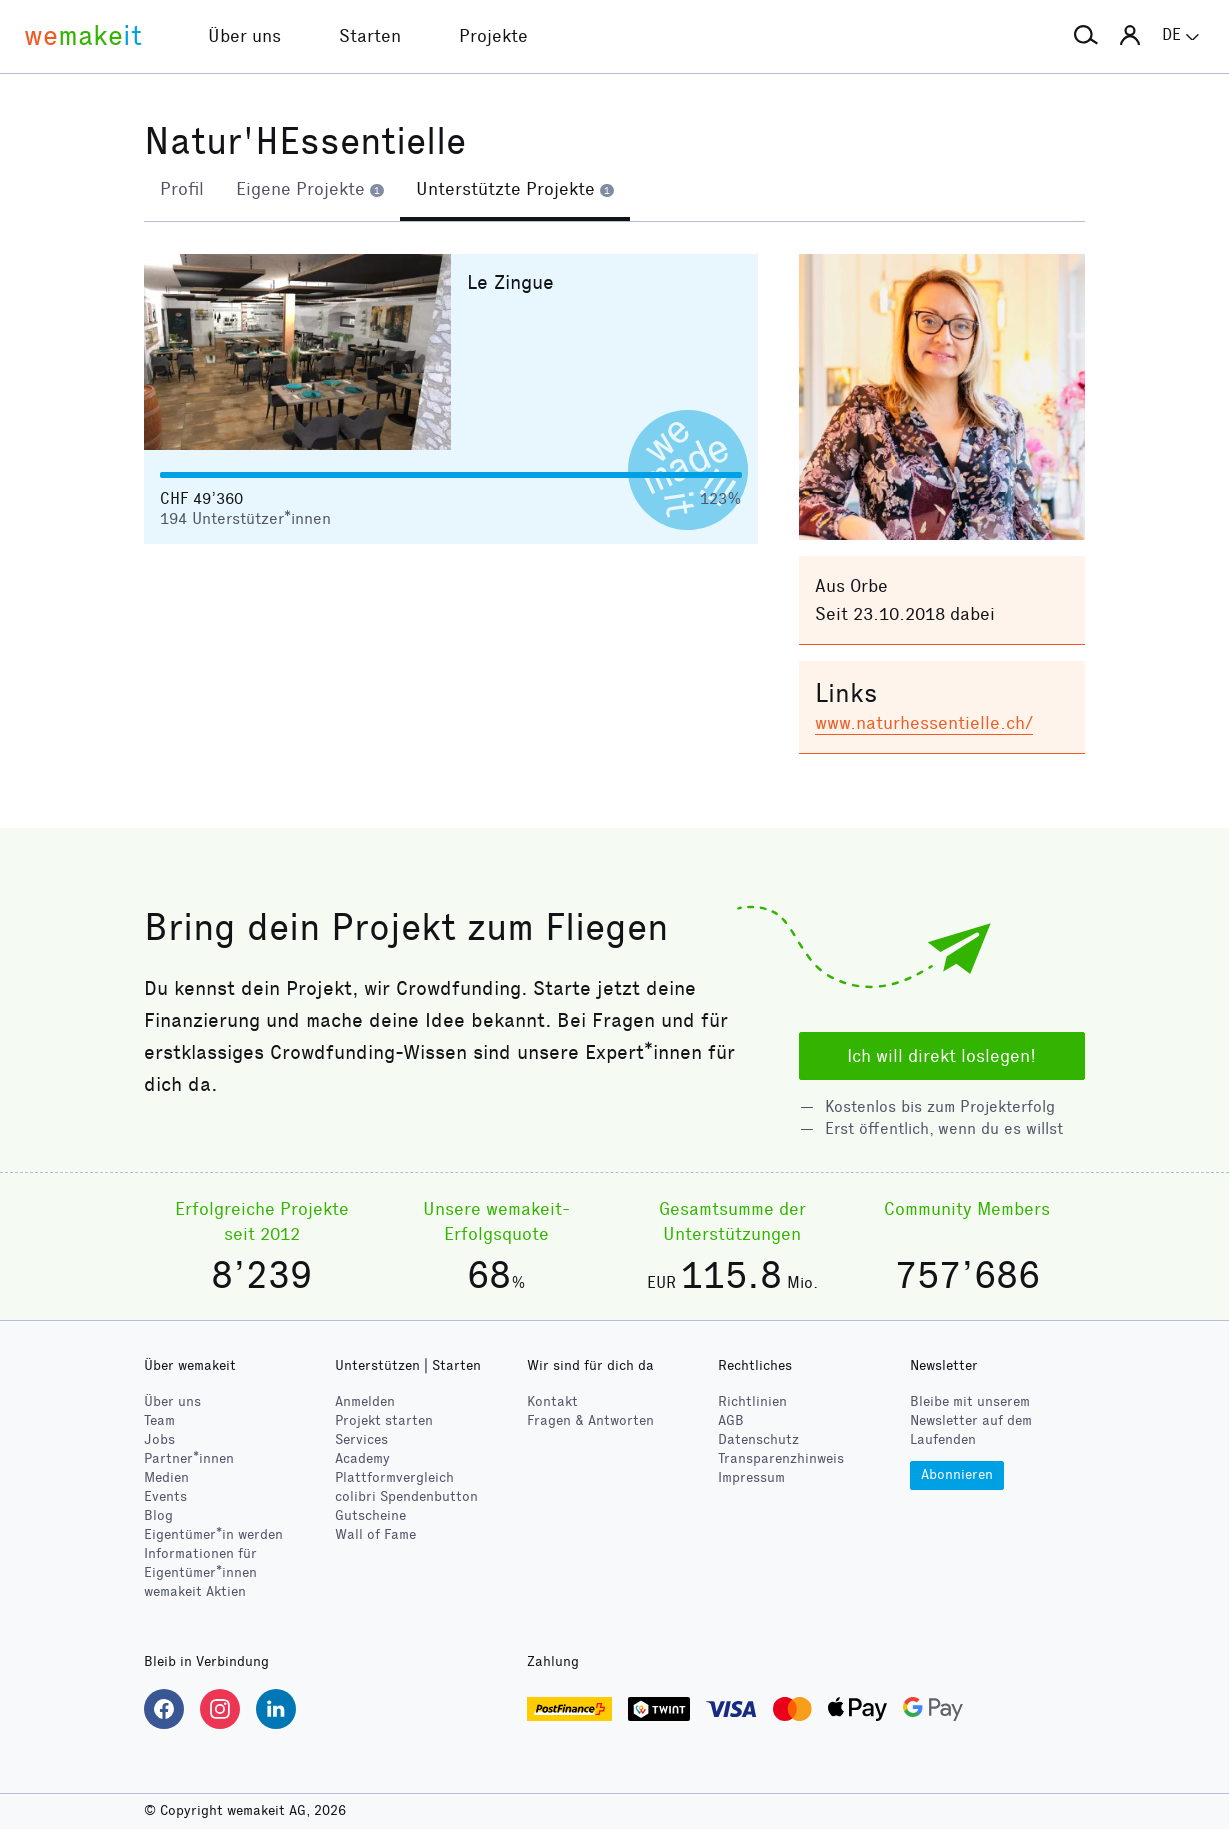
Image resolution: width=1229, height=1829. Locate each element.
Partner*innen (189, 1458)
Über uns (172, 1401)
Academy (362, 1458)
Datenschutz (758, 1439)
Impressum (751, 1477)
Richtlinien (752, 1401)
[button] (1086, 36)
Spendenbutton (406, 1496)
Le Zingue (510, 283)
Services (361, 1439)
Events (165, 1496)
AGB (731, 1420)
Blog (158, 1515)
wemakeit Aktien (195, 1591)
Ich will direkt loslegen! (941, 1056)
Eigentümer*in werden (213, 1534)
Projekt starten (384, 1420)
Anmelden (365, 1401)
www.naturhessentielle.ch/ (924, 724)
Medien (166, 1477)
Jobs (159, 1439)
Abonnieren (957, 1474)
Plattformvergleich (394, 1477)
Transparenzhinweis (781, 1458)
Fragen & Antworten (590, 1420)
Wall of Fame (375, 1534)
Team (159, 1420)
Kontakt (552, 1401)
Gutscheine (370, 1515)
